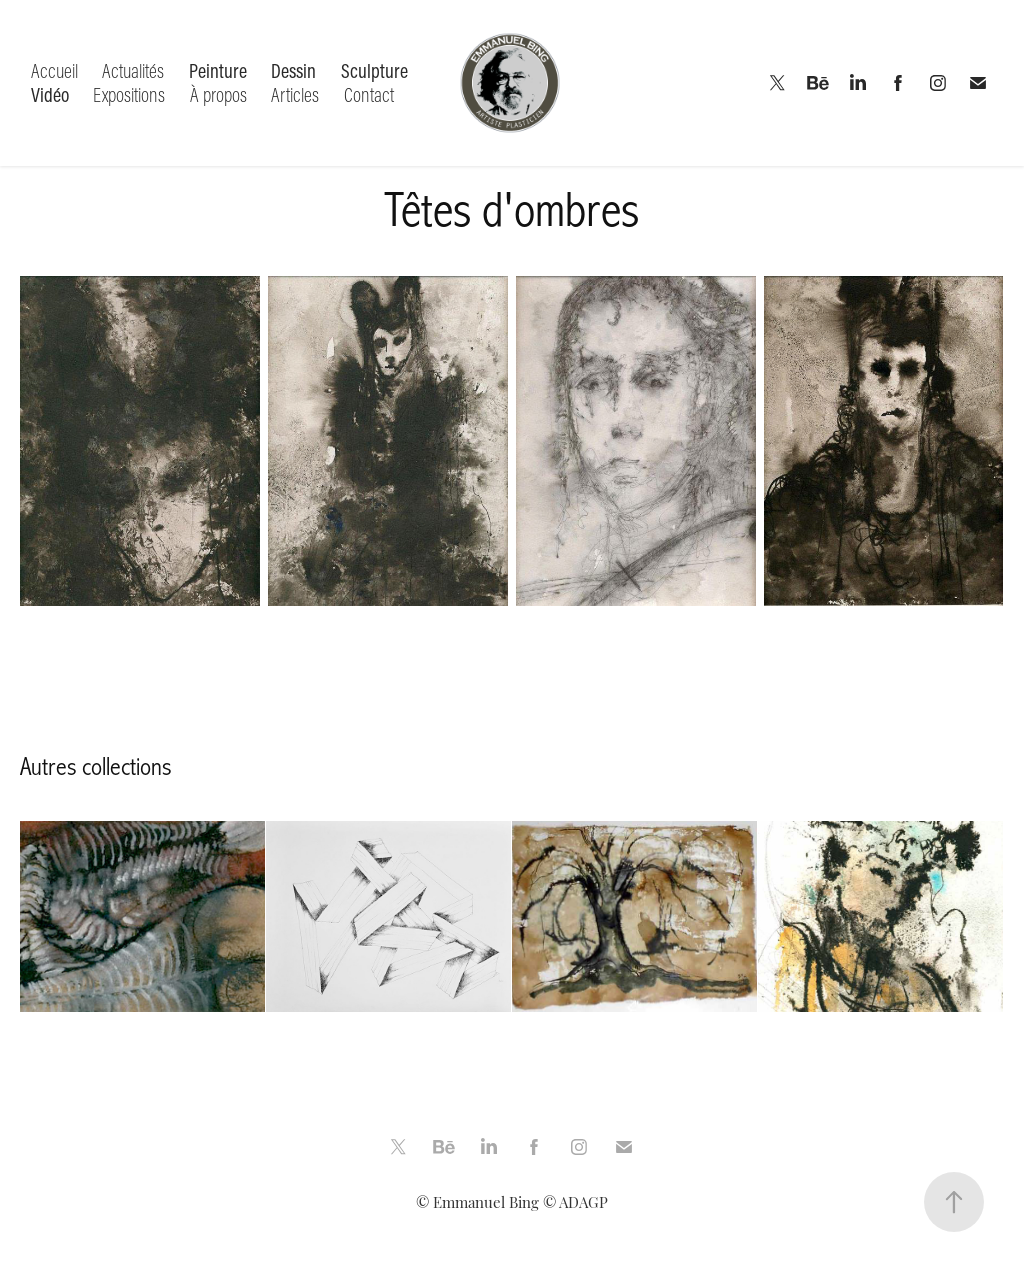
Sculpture (374, 70)
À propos (218, 94)
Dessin (293, 70)
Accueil (54, 70)
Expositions (129, 94)
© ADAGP (575, 1201)
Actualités (133, 70)
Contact (369, 94)
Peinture (218, 70)
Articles (295, 94)
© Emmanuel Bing (477, 1201)
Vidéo (50, 94)
